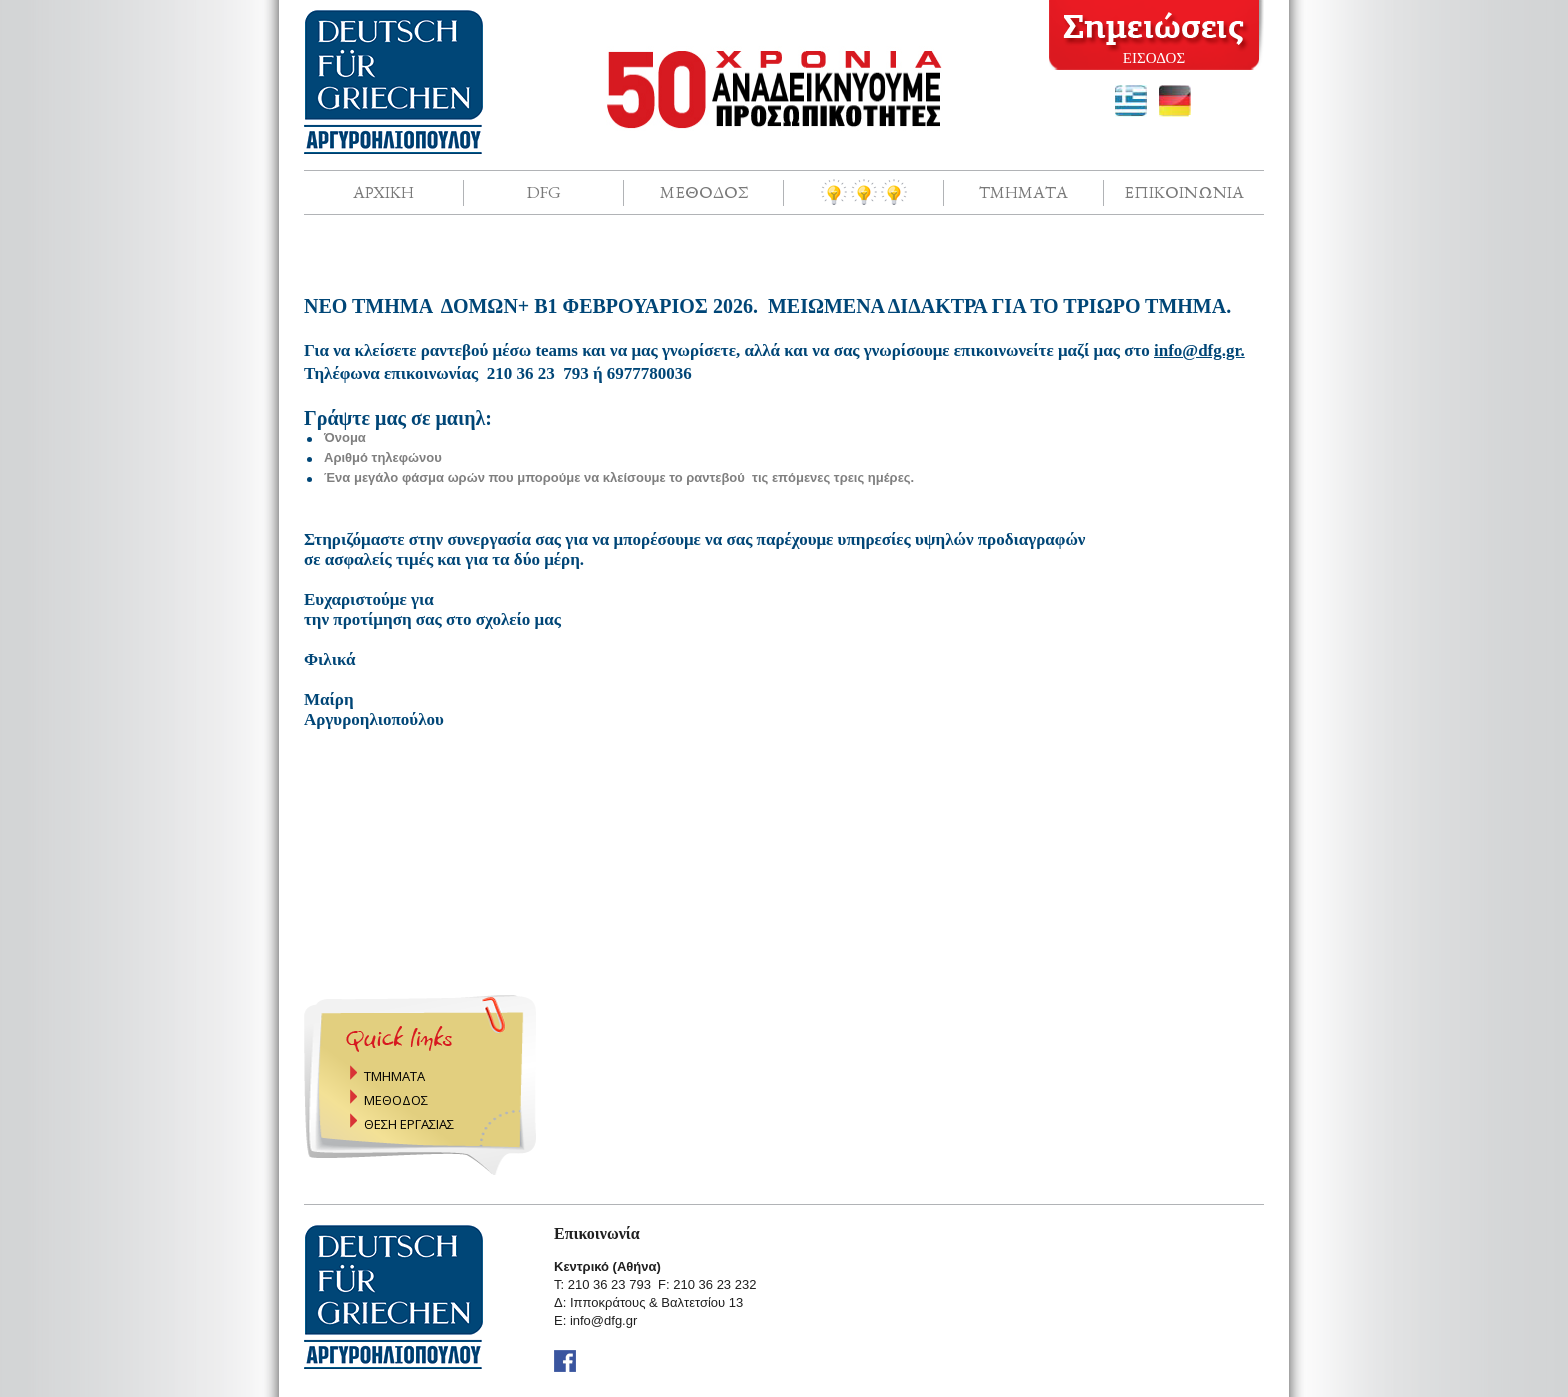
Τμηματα (1023, 192)
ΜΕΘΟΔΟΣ (396, 1100)
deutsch (1175, 101)
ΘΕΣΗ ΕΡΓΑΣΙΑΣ (409, 1124)
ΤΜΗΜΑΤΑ (394, 1076)
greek (1131, 101)
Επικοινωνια (1184, 192)
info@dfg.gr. (1199, 350)
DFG (544, 192)
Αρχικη (383, 192)
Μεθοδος (704, 192)
